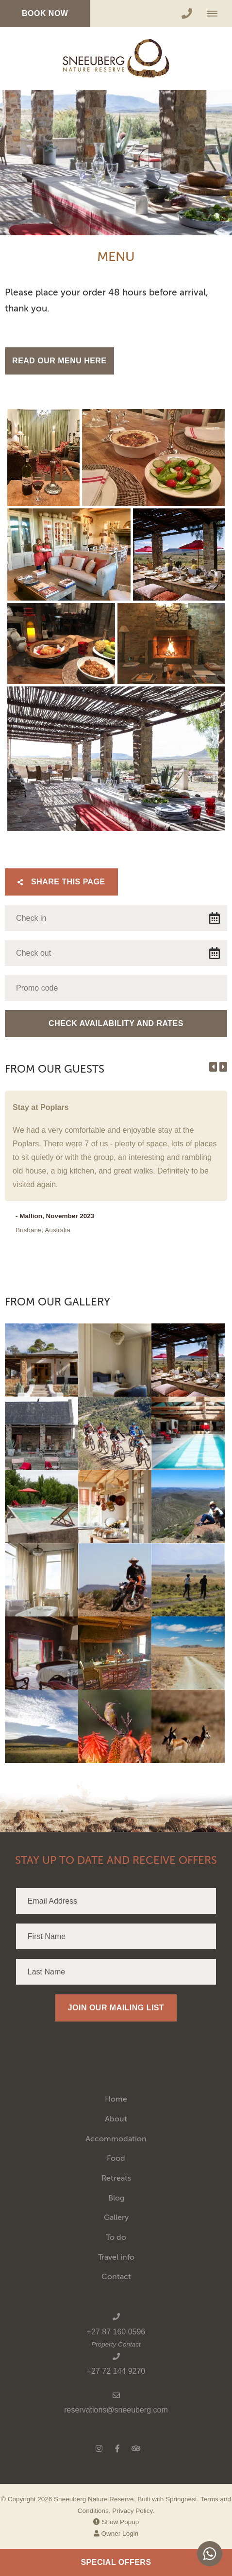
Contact (116, 2276)
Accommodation (116, 2139)
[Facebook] (117, 2448)
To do (116, 2237)
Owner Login (116, 2533)
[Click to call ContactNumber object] (186, 13)
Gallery (116, 2217)
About (116, 2119)
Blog (116, 2198)
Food (116, 2158)
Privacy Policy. (133, 2510)
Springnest (181, 2499)
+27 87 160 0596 (116, 2332)
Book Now (45, 13)
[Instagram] (99, 2448)
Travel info (116, 2257)
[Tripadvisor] (135, 2448)
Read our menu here (59, 361)
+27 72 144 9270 (116, 2371)
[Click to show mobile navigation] (215, 13)
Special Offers (116, 2562)
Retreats (116, 2178)
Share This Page (61, 882)
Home (116, 2099)
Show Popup (116, 2522)
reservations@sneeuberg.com (115, 2410)
